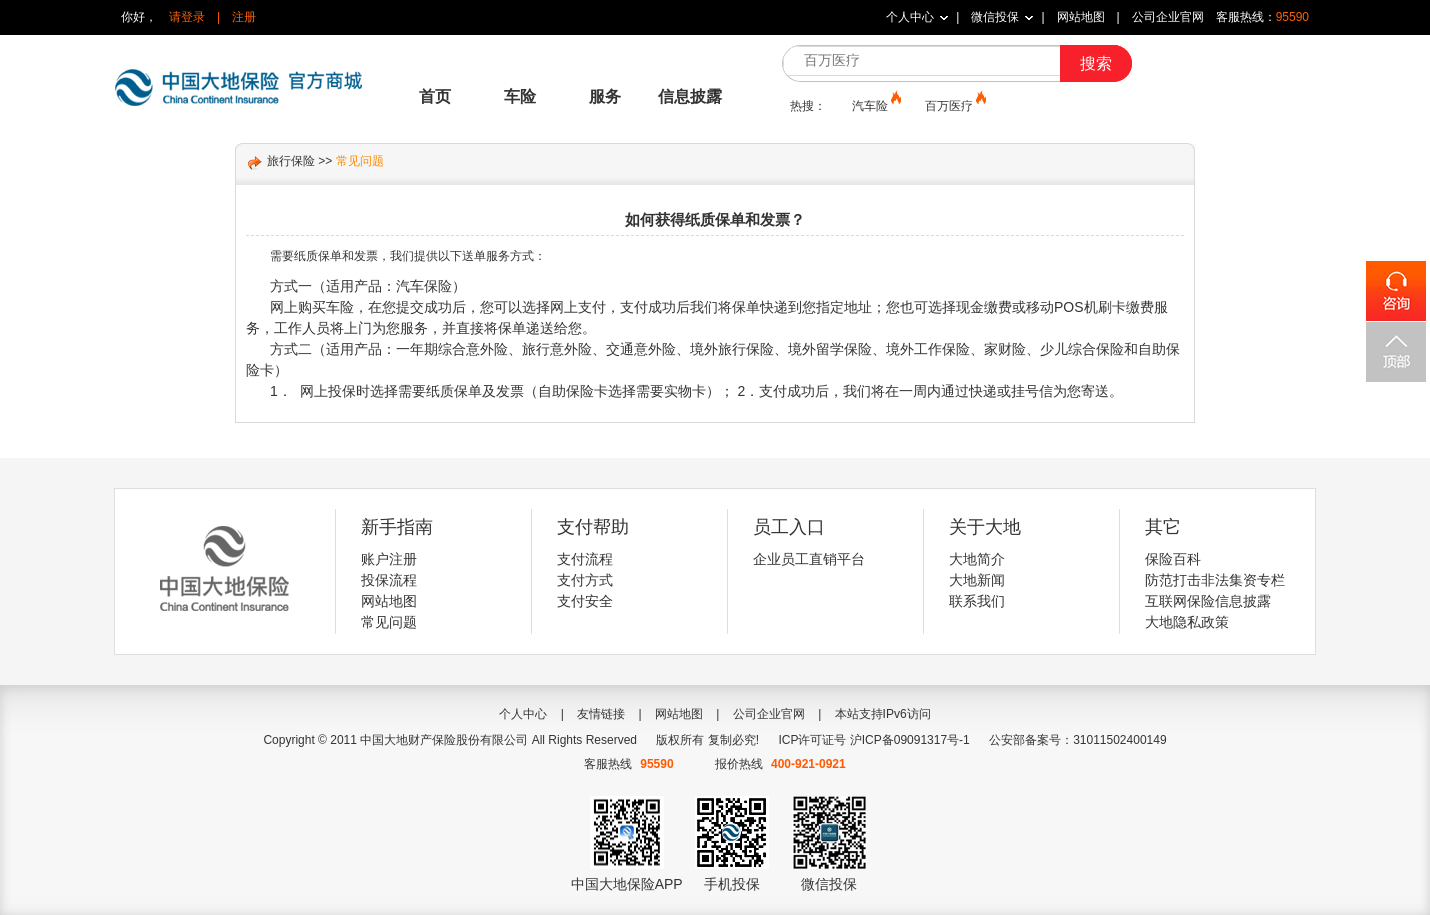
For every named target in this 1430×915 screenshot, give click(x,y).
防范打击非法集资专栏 (1215, 580)
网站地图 (1081, 17)
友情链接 (601, 714)
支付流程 (585, 559)
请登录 (187, 17)
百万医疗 (954, 105)
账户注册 (389, 559)
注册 (244, 17)
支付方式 (585, 580)
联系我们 (977, 601)
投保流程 (389, 580)
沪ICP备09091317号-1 (910, 740)
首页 (435, 96)
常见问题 (389, 622)
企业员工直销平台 (809, 559)
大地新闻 (977, 580)
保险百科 (1173, 559)
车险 (520, 96)
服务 (605, 96)
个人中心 (910, 17)
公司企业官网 (1168, 17)
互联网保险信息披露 (1208, 601)
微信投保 (995, 17)
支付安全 (585, 601)
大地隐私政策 (1187, 622)
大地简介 (977, 559)
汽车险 (875, 105)
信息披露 (690, 96)
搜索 (1096, 63)
